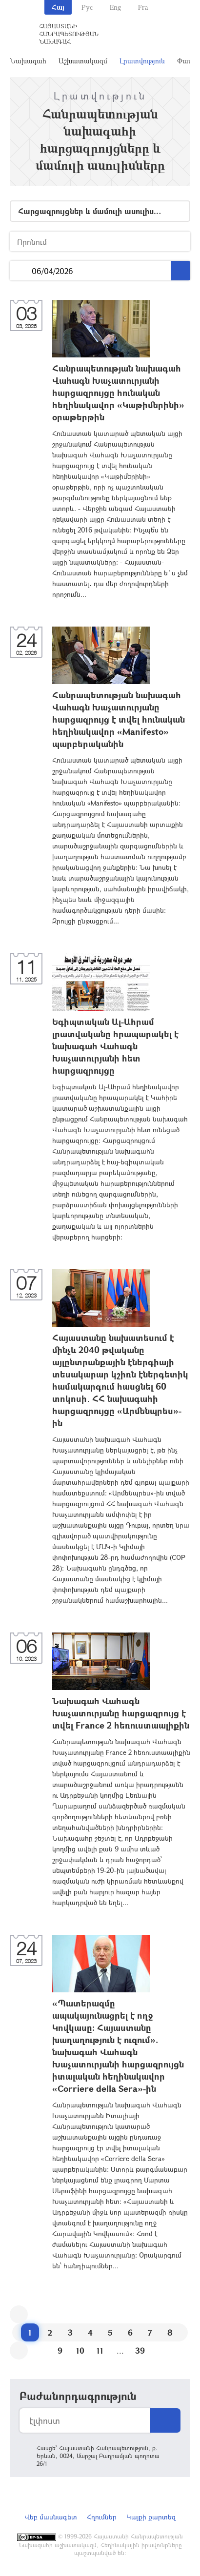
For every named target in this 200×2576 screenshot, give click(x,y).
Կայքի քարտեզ (151, 2516)
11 (100, 2350)
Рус (87, 7)
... (21, 271)
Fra (143, 7)
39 (140, 2350)
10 (80, 2350)
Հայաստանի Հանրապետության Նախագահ (69, 33)
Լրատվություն (142, 60)
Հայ (58, 7)
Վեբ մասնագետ (50, 2516)
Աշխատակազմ (83, 60)
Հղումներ (102, 2516)
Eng (115, 7)
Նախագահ (28, 60)
